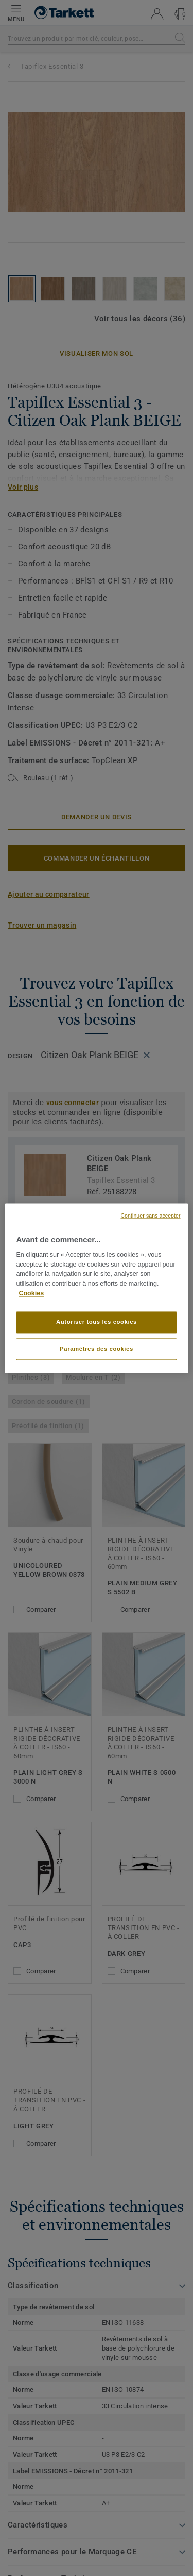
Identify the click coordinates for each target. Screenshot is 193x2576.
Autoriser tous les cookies (96, 1322)
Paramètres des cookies (96, 1349)
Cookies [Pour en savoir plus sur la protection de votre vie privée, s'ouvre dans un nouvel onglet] (31, 1293)
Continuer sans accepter (150, 1215)
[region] (96, 1288)
